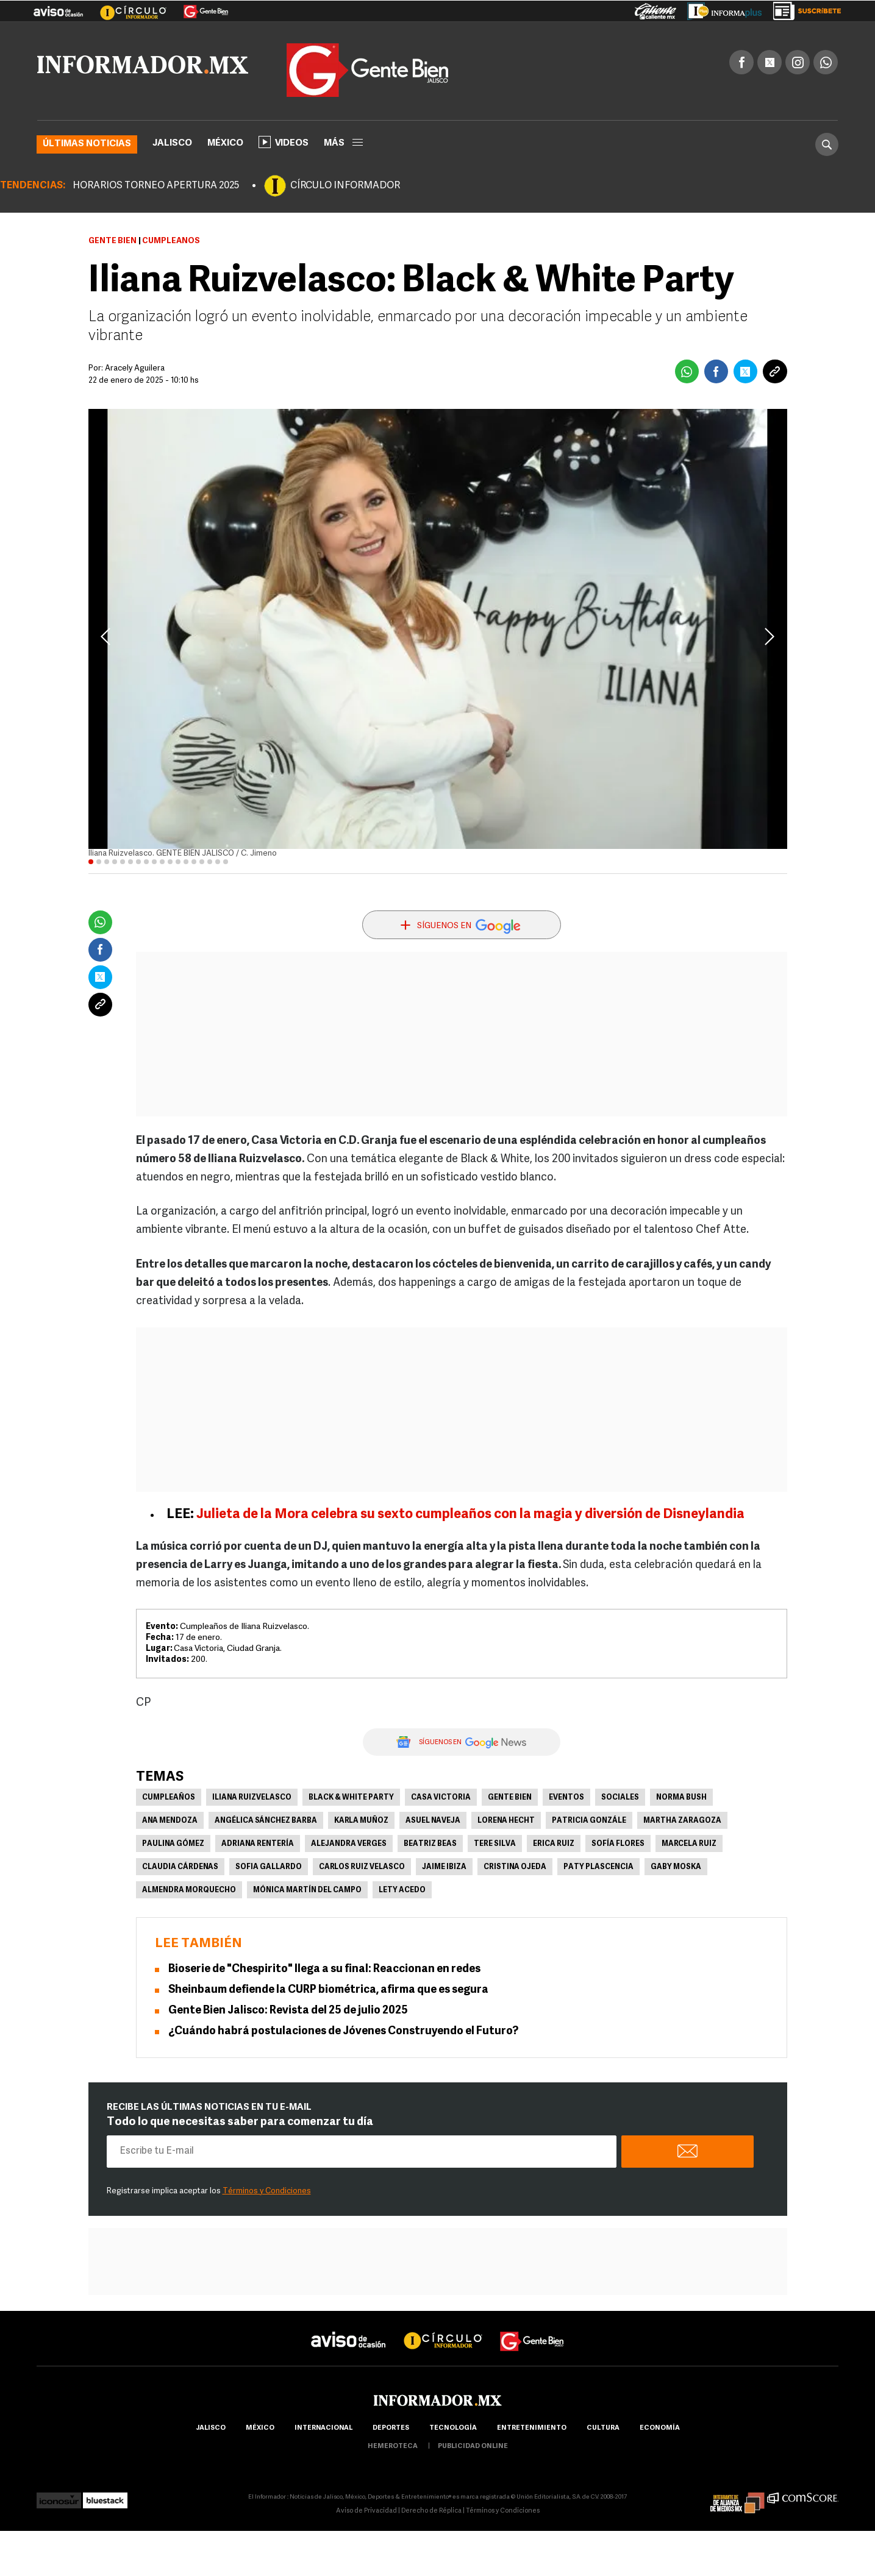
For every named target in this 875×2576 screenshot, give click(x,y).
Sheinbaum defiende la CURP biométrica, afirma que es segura (328, 1989)
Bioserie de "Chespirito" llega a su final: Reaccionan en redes (324, 1969)
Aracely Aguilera (135, 368)
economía (660, 2427)
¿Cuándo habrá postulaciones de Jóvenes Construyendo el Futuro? (343, 2031)
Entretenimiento (531, 2427)
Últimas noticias (87, 143)
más (343, 142)
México (225, 142)
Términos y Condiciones (267, 2191)
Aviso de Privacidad (366, 2510)
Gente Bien (112, 240)
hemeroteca (393, 2446)
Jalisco (172, 142)
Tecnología (453, 2427)
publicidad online (473, 2446)
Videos (284, 141)
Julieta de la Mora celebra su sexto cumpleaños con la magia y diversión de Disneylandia (470, 1514)
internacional (323, 2427)
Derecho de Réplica (431, 2510)
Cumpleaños (168, 1797)
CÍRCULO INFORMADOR (345, 185)
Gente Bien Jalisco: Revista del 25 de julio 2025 (288, 2010)
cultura (603, 2427)
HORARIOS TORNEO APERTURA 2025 (156, 185)
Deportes (391, 2427)
